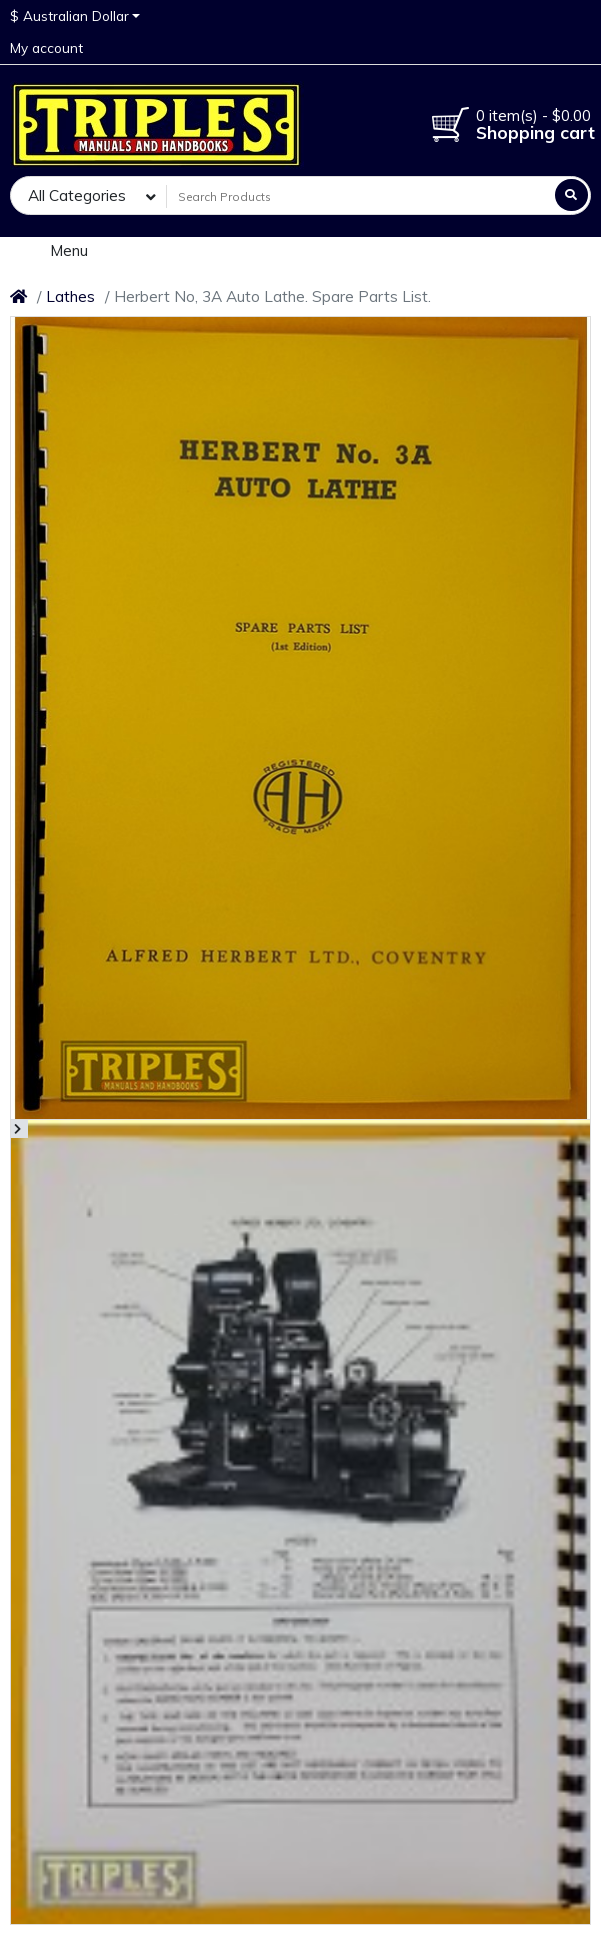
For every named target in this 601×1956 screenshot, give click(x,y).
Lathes (70, 296)
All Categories (77, 195)
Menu (56, 250)
